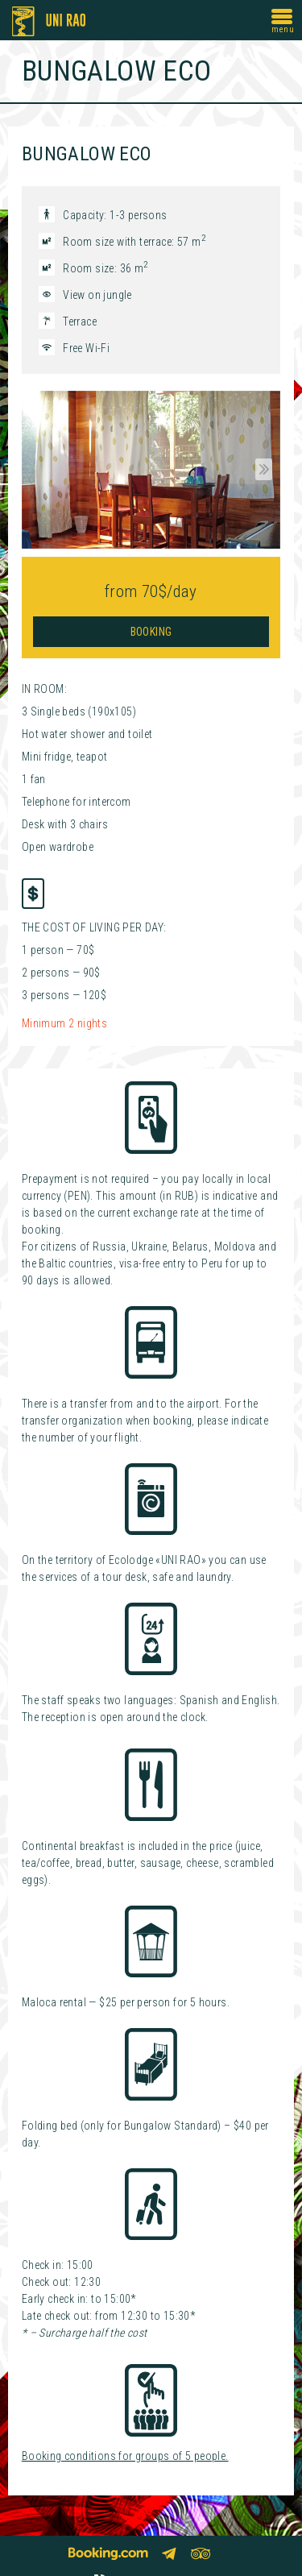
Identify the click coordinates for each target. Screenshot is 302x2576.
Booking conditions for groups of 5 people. (125, 2455)
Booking (151, 631)
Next (261, 469)
